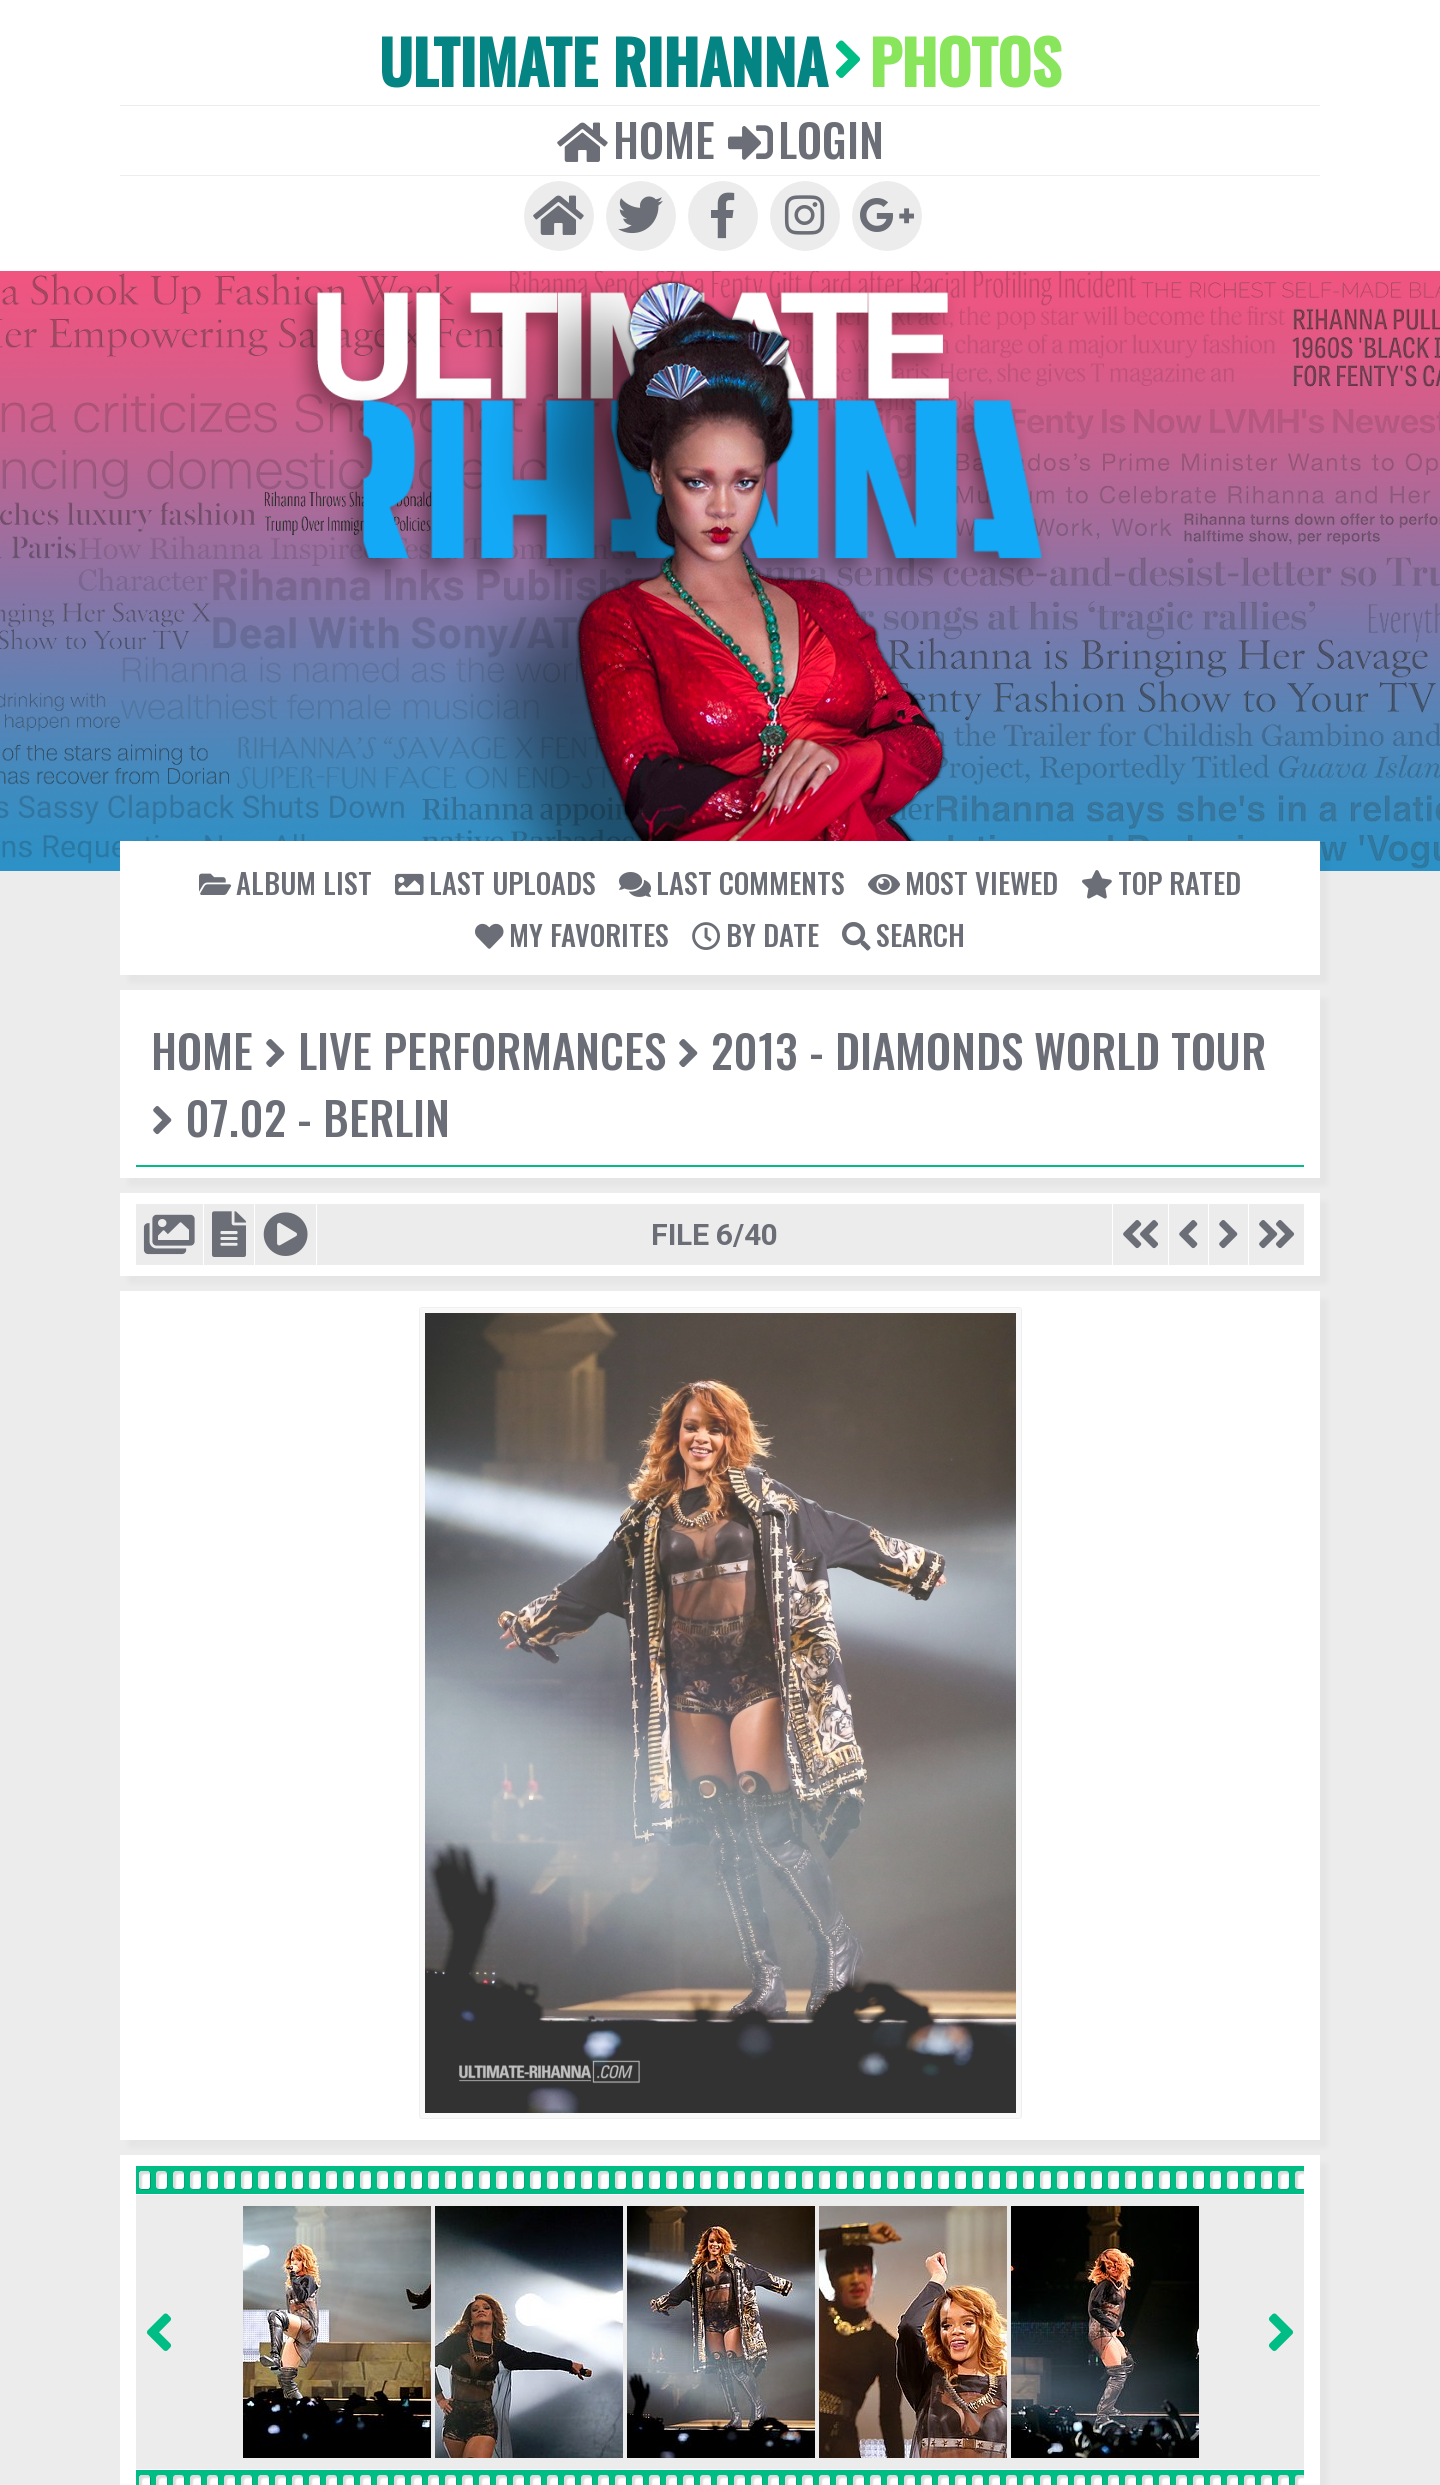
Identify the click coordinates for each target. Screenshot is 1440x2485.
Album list (292, 879)
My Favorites (573, 931)
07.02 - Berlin (315, 1114)
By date (754, 931)
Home (636, 136)
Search (901, 931)
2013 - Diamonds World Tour (982, 1047)
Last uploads (498, 879)
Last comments (730, 879)
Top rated (1154, 879)
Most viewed (958, 879)
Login (804, 136)
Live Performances (479, 1047)
